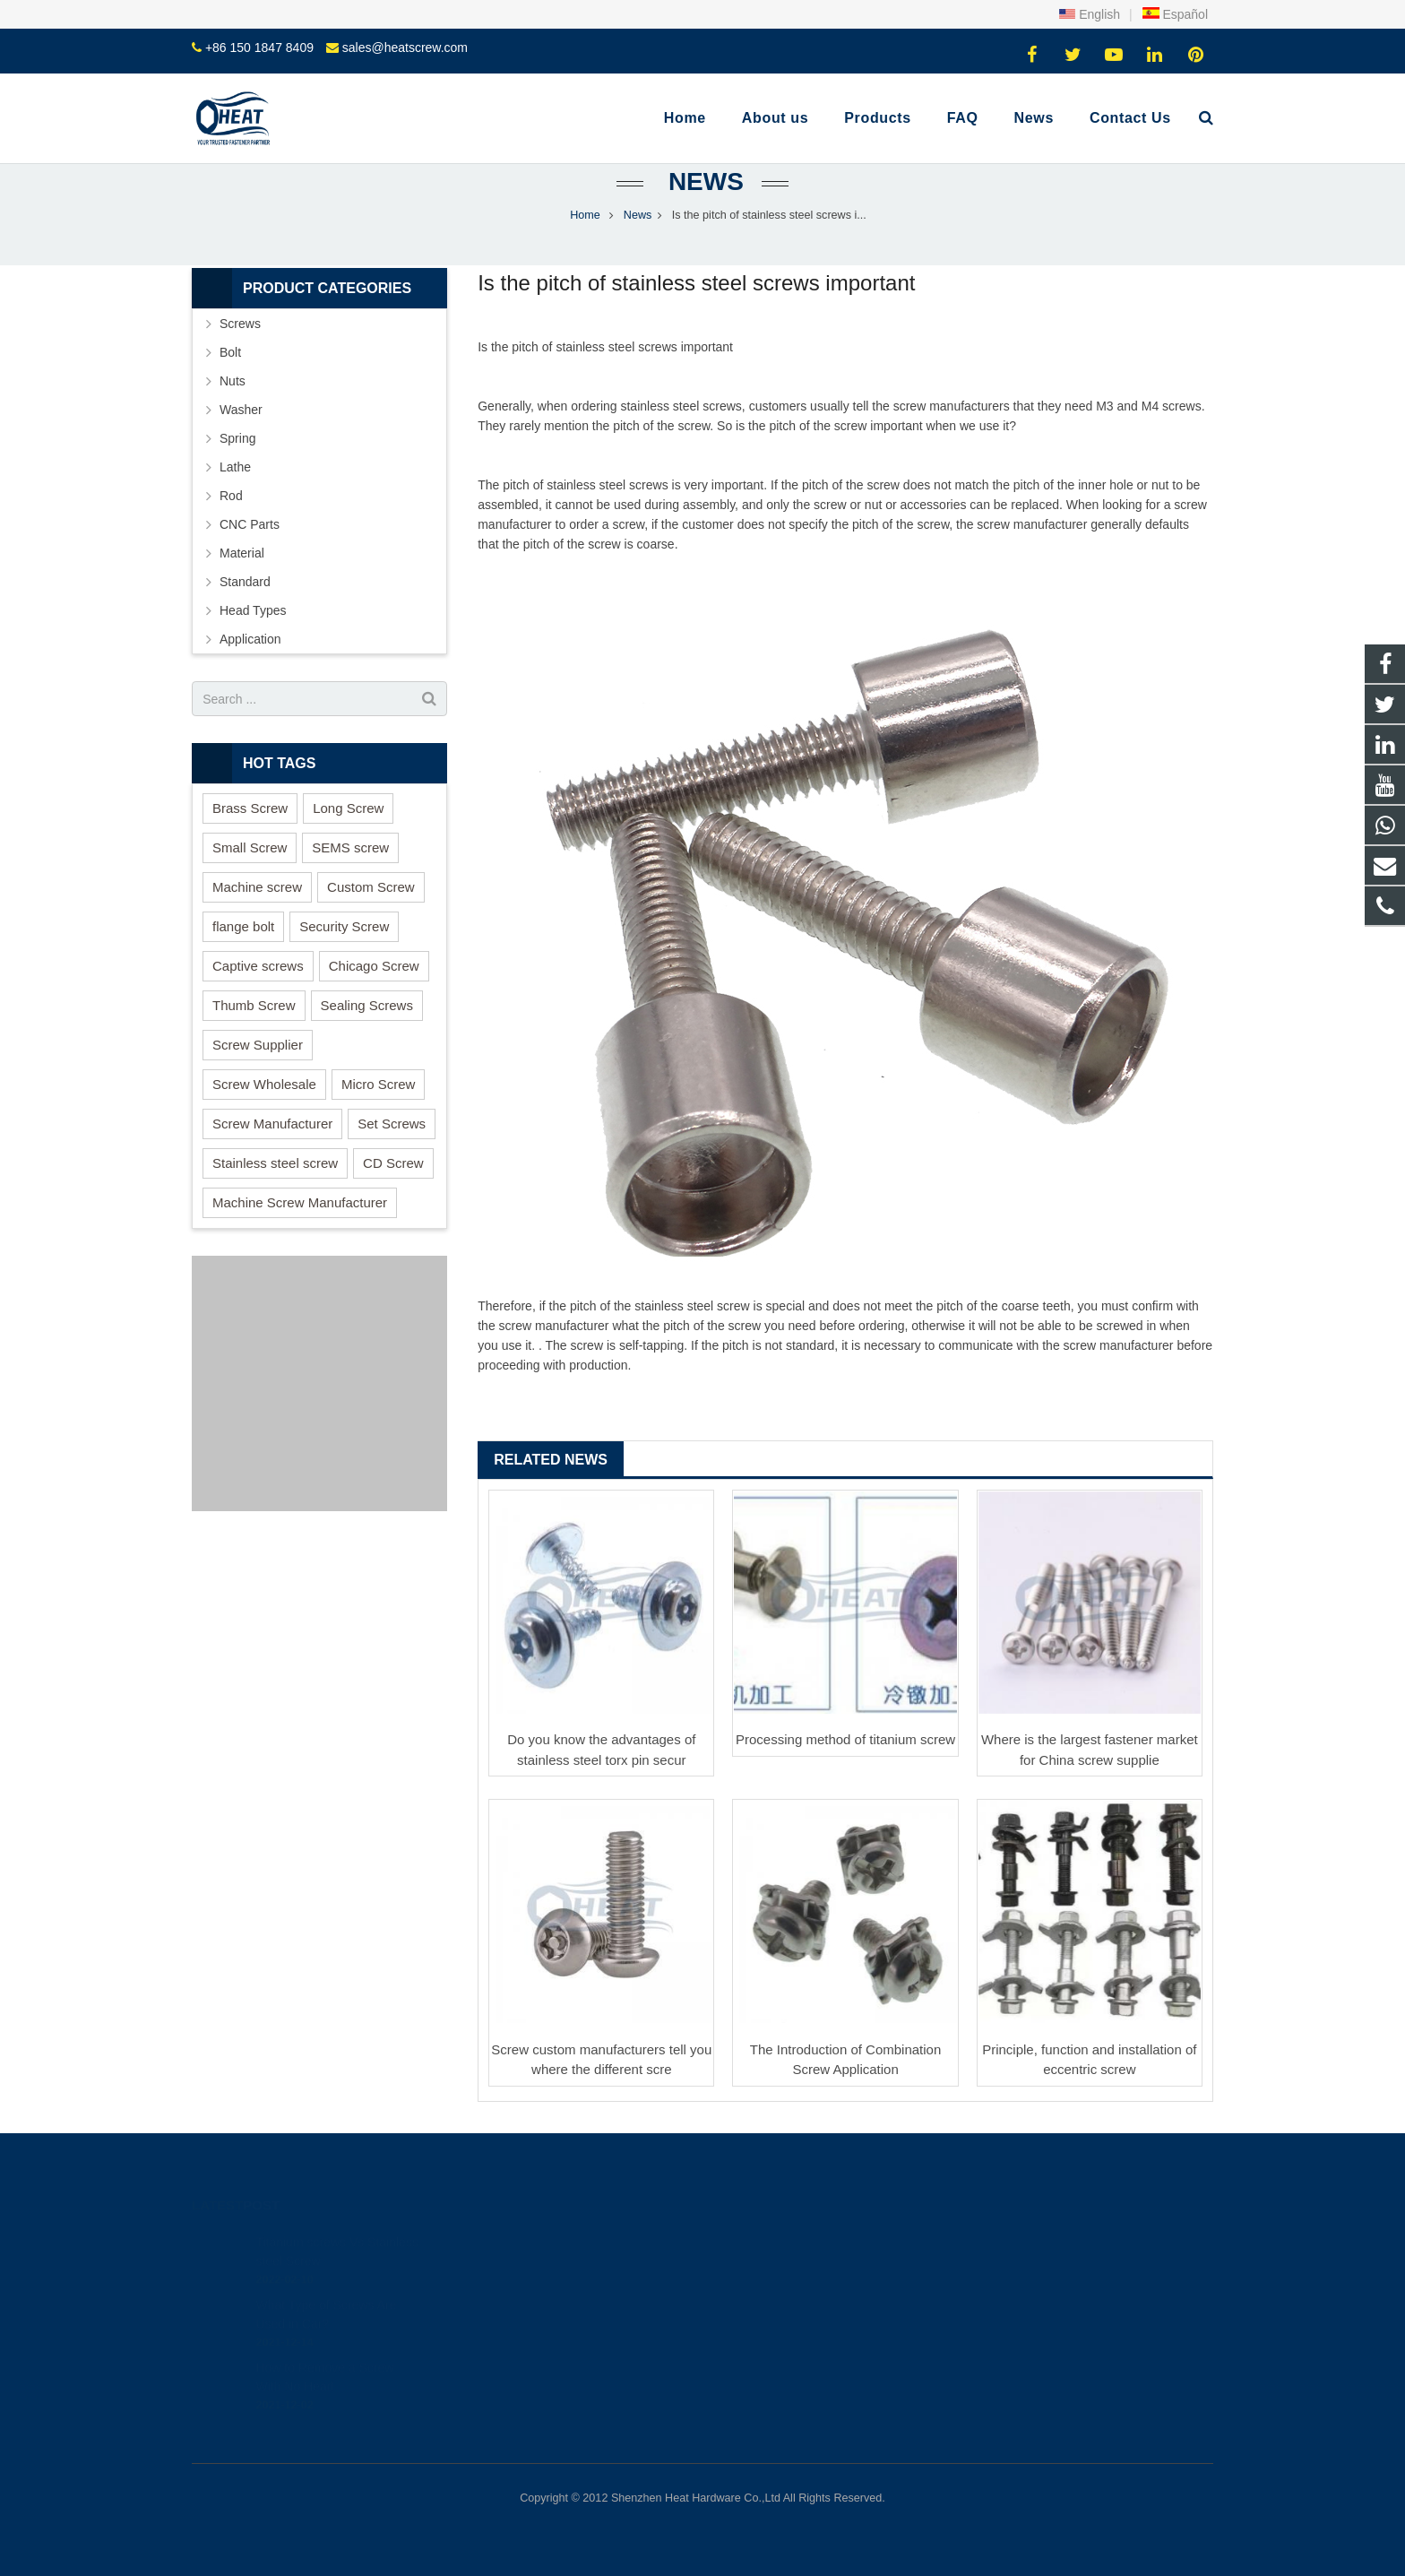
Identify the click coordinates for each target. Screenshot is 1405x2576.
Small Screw (249, 847)
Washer (241, 409)
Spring (237, 438)
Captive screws (258, 965)
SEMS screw (350, 847)
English (1089, 14)
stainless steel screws (607, 485)
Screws (240, 323)
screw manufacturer (948, 406)
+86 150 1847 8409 (259, 47)
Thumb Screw (254, 1005)
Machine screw (257, 887)
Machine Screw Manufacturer (299, 1202)
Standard (245, 582)
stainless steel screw (613, 347)
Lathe (235, 467)
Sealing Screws (367, 1005)
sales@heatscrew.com (405, 47)
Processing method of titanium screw (845, 1739)
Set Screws (392, 1123)
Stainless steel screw (275, 1163)
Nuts (233, 381)
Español (1175, 14)
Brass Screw (250, 808)
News (702, 181)
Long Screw (348, 808)
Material (242, 553)
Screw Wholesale (264, 1084)
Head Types (253, 610)
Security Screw (344, 926)
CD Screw (393, 1163)
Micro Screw (378, 1084)
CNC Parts (250, 524)
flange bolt (243, 926)
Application (250, 639)
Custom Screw (371, 887)
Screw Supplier (257, 1044)
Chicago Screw (374, 965)
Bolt (230, 352)
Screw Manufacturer (272, 1123)
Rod (231, 495)
